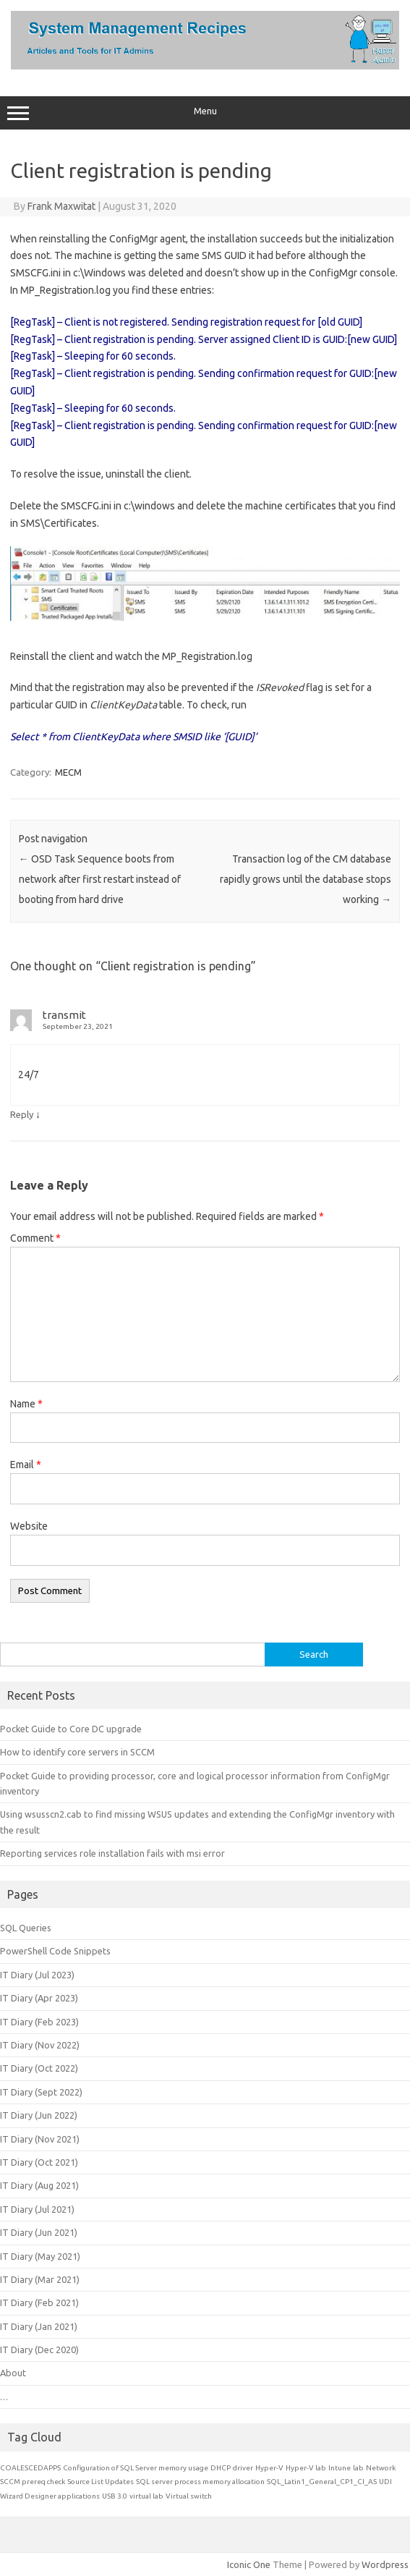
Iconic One (248, 2564)
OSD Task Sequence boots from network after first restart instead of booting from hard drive (100, 879)
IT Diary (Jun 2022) (38, 2115)
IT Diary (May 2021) (40, 2256)
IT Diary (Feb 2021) (39, 2302)
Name (26, 1404)
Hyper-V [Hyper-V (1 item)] (269, 2468)
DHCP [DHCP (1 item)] (220, 2468)
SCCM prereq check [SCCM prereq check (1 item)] (32, 2482)
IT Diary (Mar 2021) (40, 2279)
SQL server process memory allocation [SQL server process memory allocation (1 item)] (200, 2482)
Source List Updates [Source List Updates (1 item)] (100, 2482)
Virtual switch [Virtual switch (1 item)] (189, 2496)
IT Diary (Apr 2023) (39, 1998)
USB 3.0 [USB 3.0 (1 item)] (114, 2496)
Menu (205, 113)
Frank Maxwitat (61, 206)
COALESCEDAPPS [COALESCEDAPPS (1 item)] (30, 2468)
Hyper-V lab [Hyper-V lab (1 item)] (306, 2468)
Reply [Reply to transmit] (21, 1114)
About (13, 2373)
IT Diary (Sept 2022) (41, 2092)
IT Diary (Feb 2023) (39, 2022)
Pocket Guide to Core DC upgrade (71, 1729)
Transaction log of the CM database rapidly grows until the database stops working (305, 879)
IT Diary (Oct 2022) (39, 2068)
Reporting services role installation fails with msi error (112, 1853)
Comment (35, 1238)
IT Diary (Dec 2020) (39, 2349)
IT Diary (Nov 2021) (40, 2139)
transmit (64, 1015)
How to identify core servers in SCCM (77, 1752)
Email (25, 1464)
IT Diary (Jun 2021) (38, 2232)
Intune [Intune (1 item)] (339, 2468)
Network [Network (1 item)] (381, 2468)
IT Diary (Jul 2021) (37, 2209)
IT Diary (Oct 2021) (39, 2162)
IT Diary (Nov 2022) (40, 2045)
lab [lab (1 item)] (358, 2468)
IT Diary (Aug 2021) (39, 2185)
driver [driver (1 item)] (243, 2468)
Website (29, 1526)
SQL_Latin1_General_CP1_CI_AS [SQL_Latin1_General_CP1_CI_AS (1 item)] (322, 2482)
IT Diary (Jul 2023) (37, 1975)
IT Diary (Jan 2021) (38, 2326)
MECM (68, 772)
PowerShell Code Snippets (55, 1951)
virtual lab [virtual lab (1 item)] (146, 2496)
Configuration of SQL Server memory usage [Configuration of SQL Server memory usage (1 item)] (135, 2468)
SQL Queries (25, 1928)
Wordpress (385, 2564)
